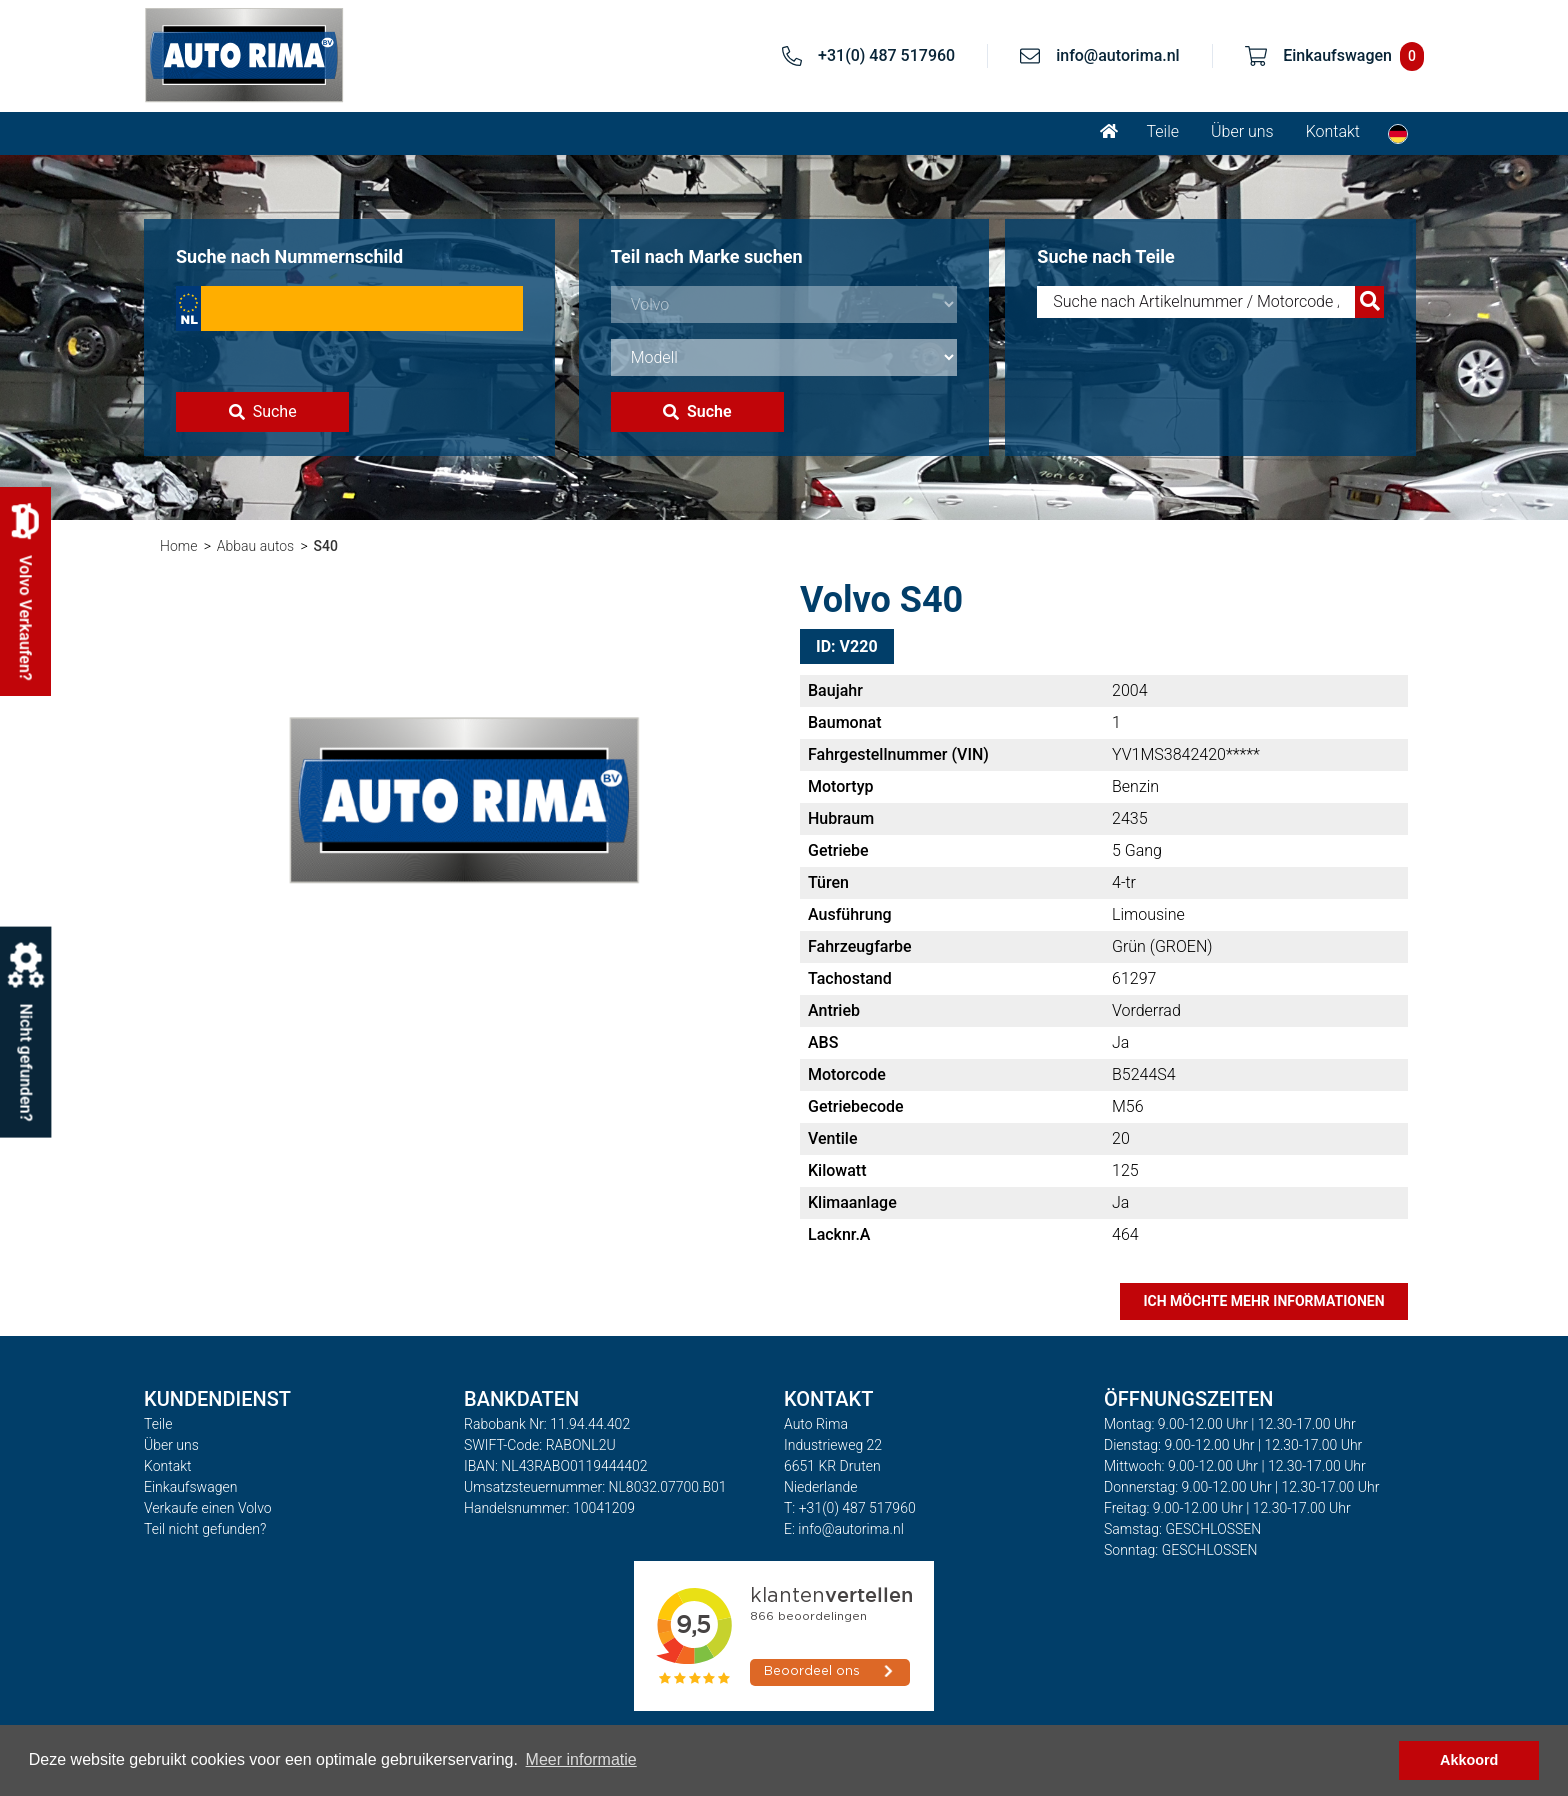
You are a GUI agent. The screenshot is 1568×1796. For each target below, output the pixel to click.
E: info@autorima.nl (844, 1529)
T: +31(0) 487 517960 (850, 1508)
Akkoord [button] (1469, 1760)
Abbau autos (255, 546)
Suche (263, 411)
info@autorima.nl (1118, 55)
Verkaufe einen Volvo (208, 1508)
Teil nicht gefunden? (205, 1529)
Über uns (1242, 131)
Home (178, 546)
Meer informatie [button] (581, 1759)
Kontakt (1333, 131)
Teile (1162, 131)
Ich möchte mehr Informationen (1263, 1301)
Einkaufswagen (190, 1487)
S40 (326, 546)
